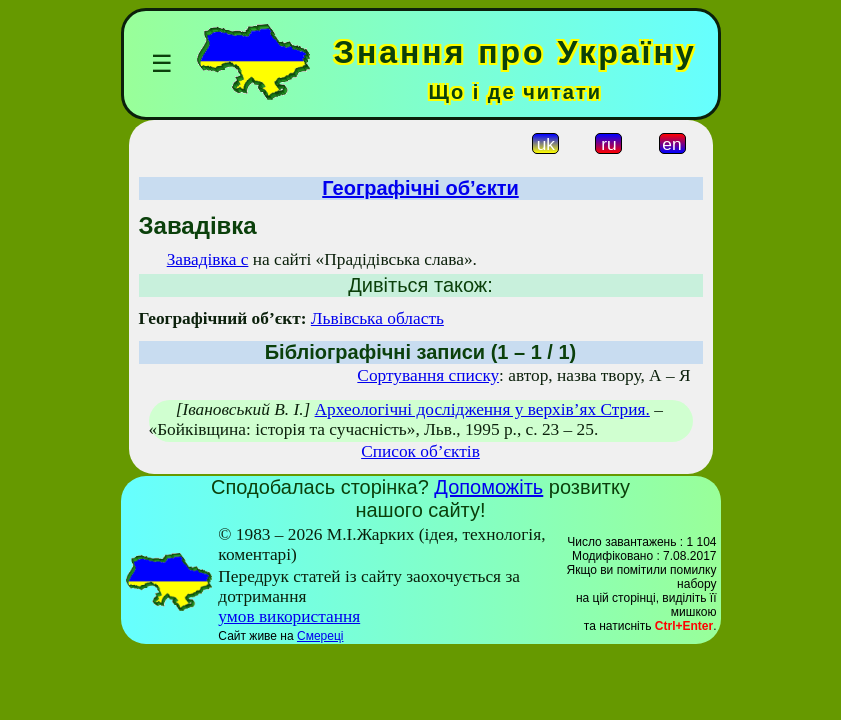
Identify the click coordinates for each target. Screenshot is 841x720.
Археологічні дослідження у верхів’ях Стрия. (482, 409)
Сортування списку (428, 375)
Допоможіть (488, 487)
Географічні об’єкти (420, 188)
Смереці (320, 636)
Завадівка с (208, 259)
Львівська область (377, 318)
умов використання (289, 616)
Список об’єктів (420, 451)
